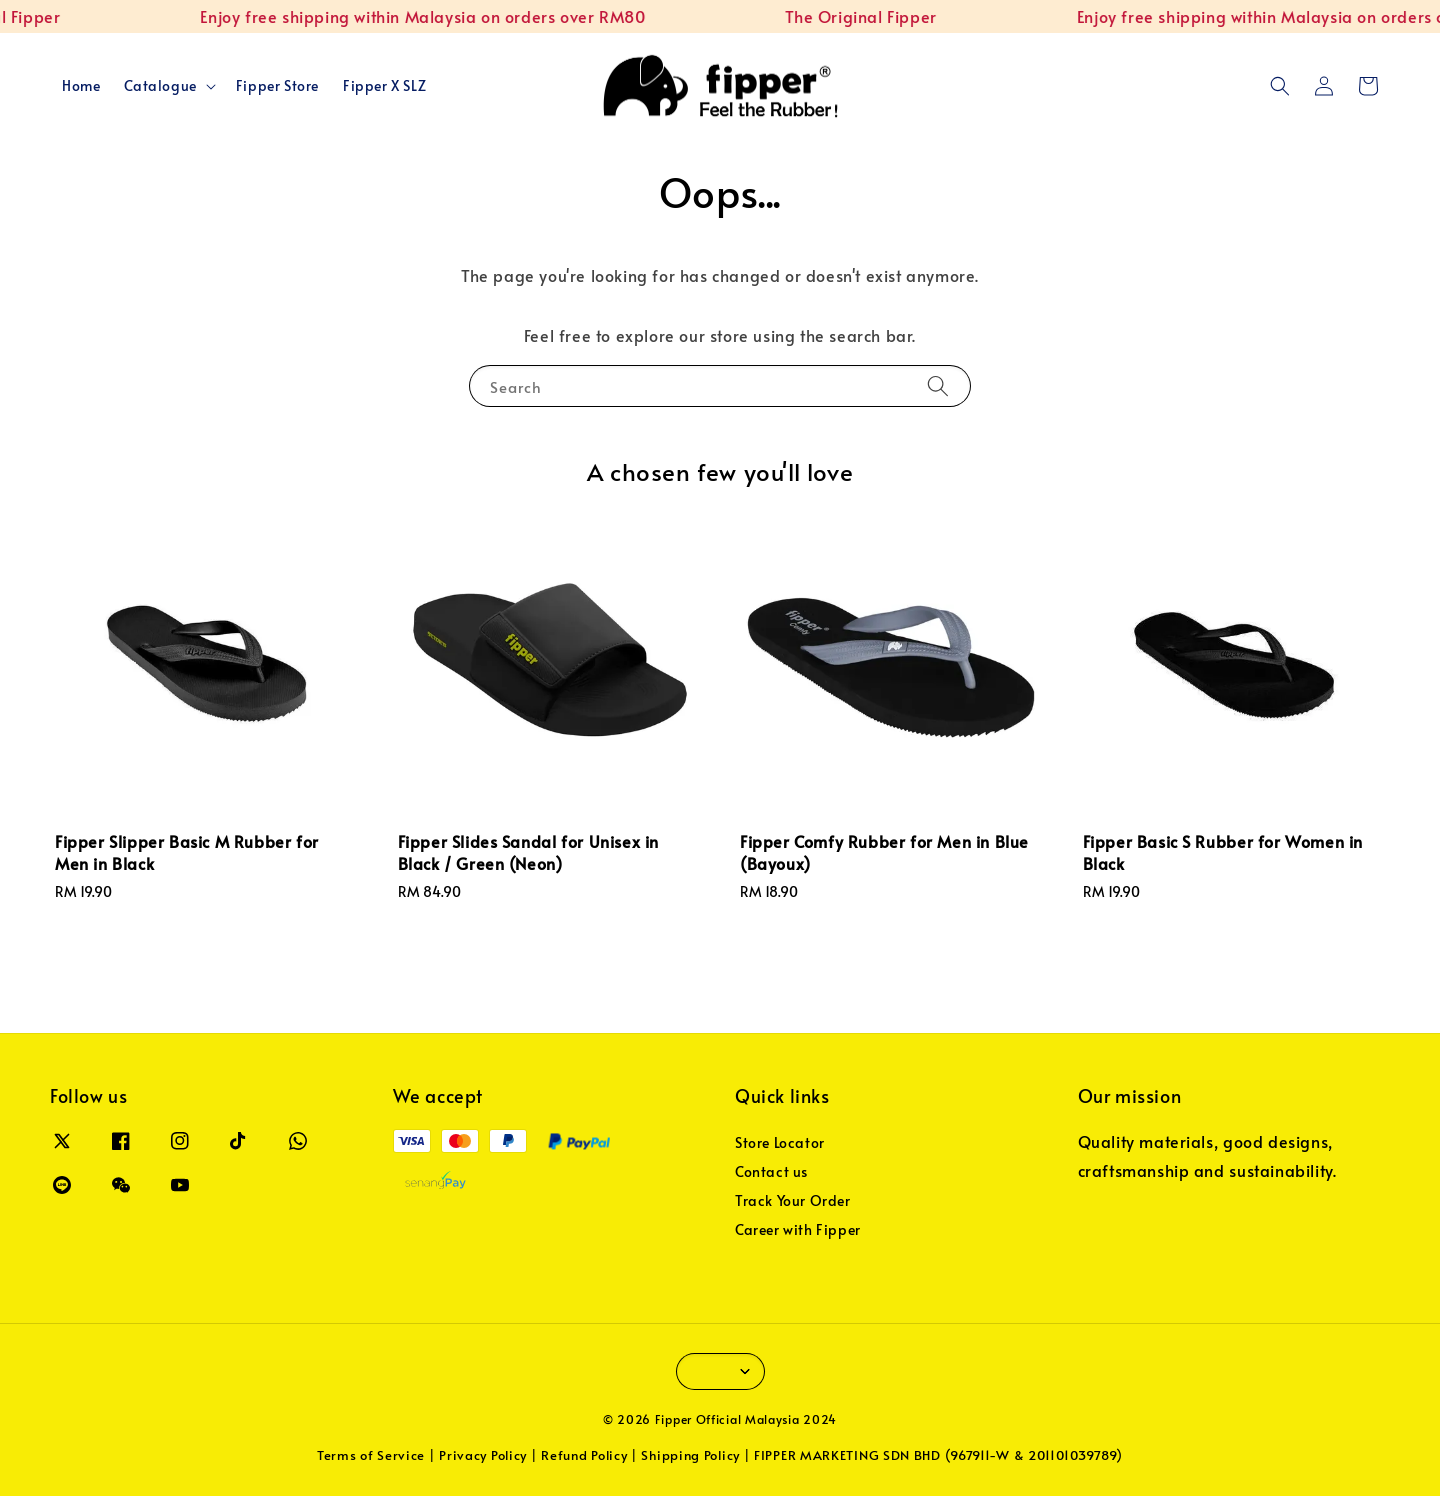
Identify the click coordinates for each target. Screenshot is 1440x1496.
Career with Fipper (798, 1229)
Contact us (771, 1171)
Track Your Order (793, 1200)
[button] (1280, 86)
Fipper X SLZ (384, 85)
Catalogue (160, 86)
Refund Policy (584, 1455)
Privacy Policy (483, 1455)
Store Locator (780, 1143)
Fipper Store (277, 85)
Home (81, 85)
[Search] (938, 385)
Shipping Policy (690, 1455)
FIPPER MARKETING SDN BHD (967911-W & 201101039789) (938, 1455)
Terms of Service (371, 1455)
